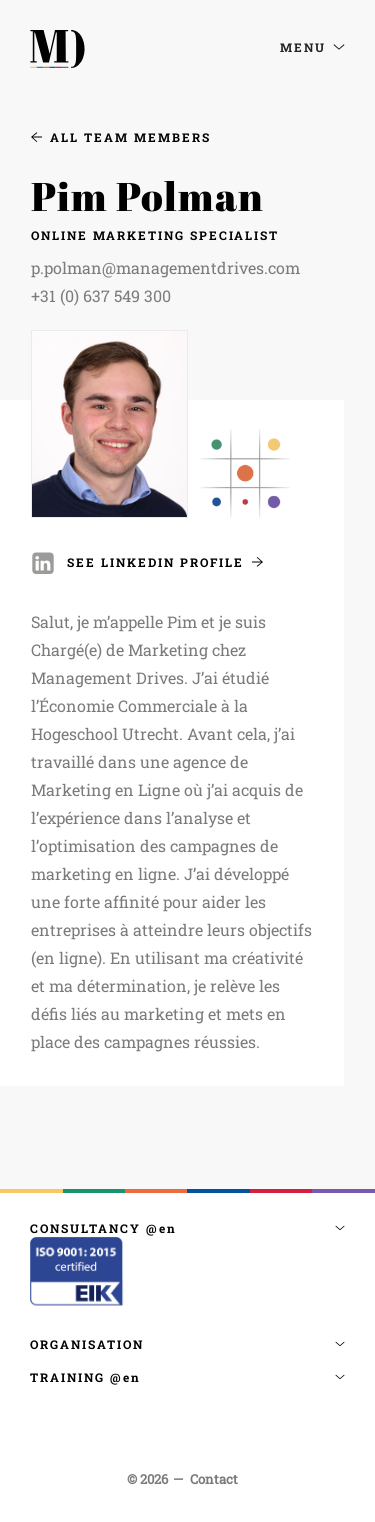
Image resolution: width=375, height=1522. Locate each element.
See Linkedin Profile (165, 562)
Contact (214, 1479)
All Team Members (121, 137)
